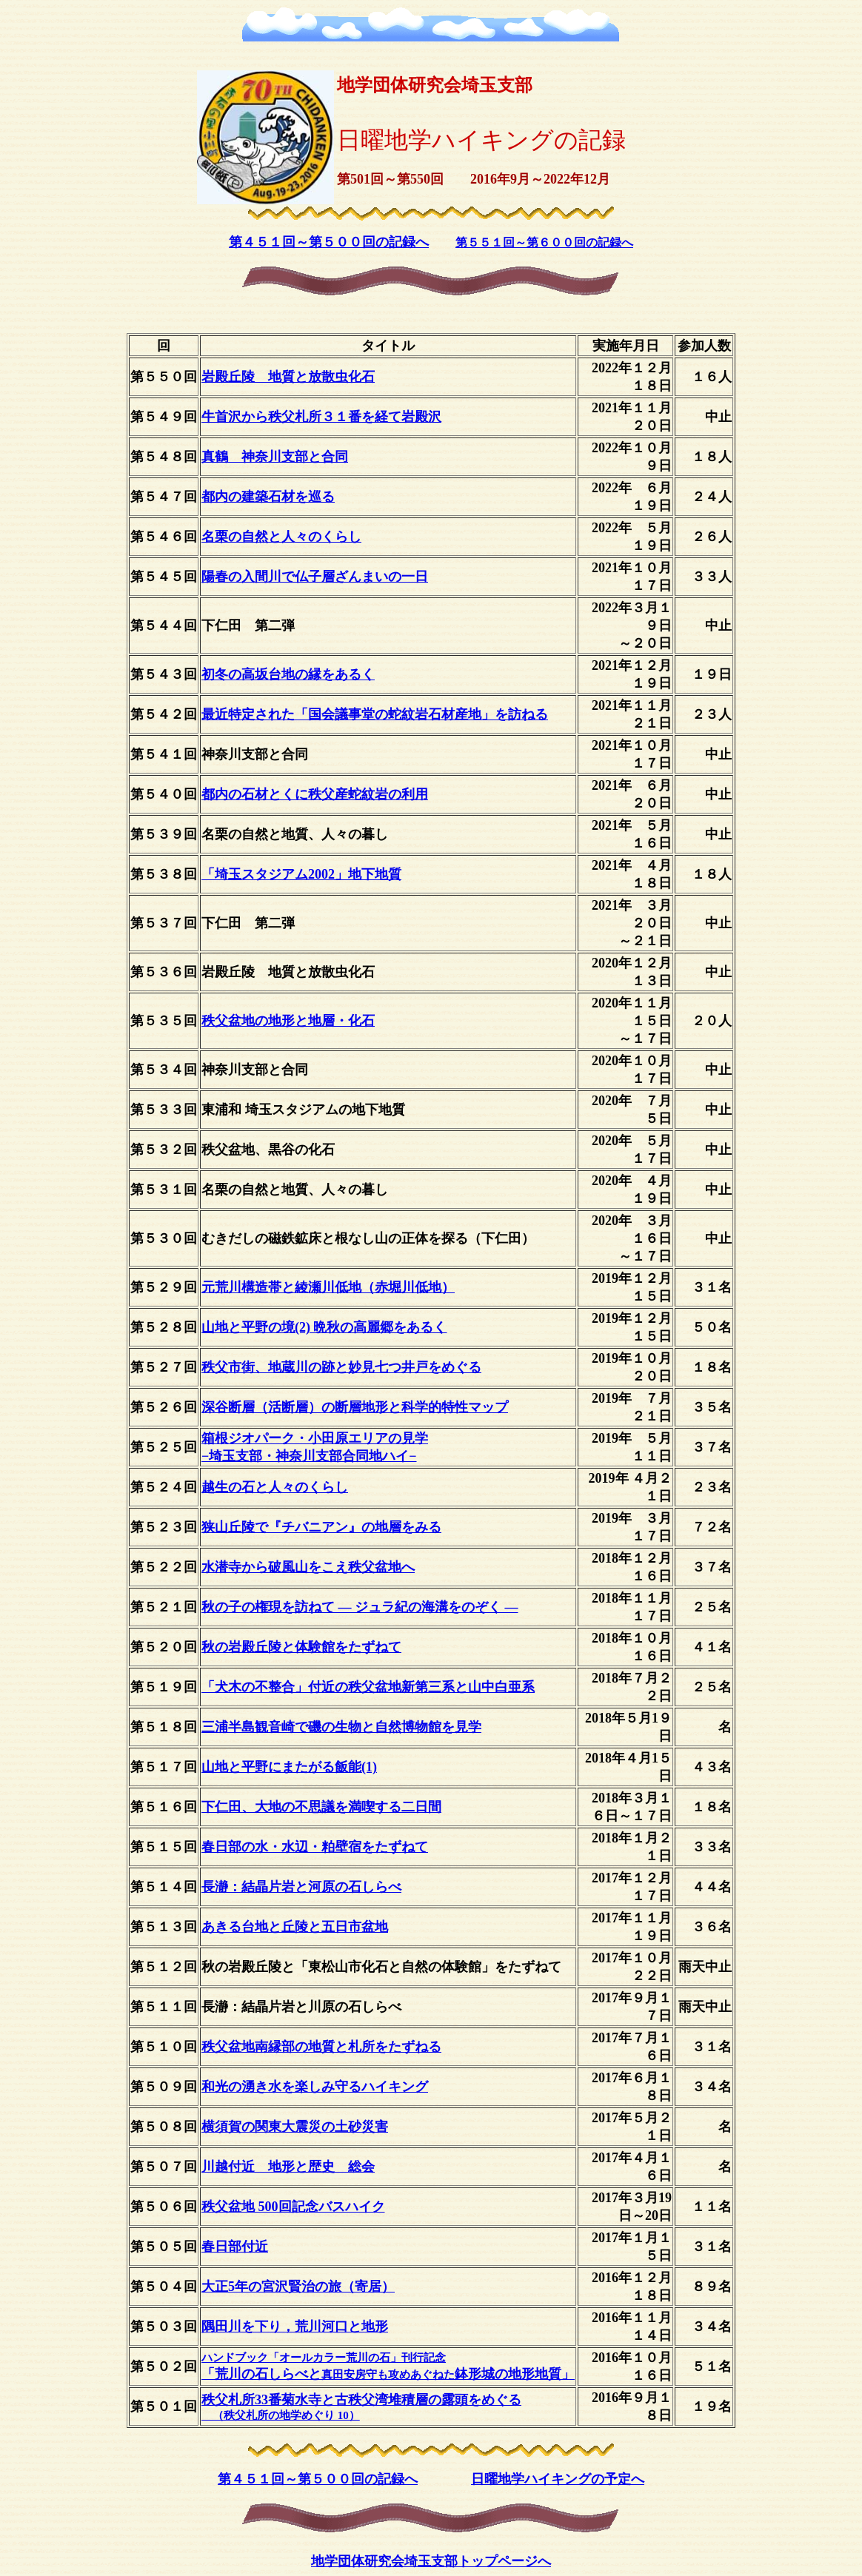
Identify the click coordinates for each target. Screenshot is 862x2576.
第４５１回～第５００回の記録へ (329, 242)
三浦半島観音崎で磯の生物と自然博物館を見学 (341, 1727)
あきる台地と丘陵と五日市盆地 (294, 1926)
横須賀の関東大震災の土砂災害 (294, 2126)
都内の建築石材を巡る (268, 496)
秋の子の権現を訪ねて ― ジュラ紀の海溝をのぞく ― (359, 1607)
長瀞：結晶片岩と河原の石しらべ (301, 1886)
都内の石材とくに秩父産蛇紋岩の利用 (314, 794)
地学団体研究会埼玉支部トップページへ (431, 2561)
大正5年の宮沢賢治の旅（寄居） (298, 2286)
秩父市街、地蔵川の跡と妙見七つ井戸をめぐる (341, 1367)
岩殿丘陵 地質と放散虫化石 (288, 376)
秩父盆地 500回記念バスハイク (293, 2206)
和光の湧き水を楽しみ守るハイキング (314, 2086)
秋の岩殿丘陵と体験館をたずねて (301, 1647)
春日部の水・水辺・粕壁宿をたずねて (314, 1846)
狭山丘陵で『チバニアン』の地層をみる (321, 1527)
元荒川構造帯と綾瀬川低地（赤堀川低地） (328, 1287)
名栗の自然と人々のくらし (281, 536)
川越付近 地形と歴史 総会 (288, 2166)
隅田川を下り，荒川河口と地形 (294, 2326)
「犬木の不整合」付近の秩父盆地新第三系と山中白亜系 (368, 1687)
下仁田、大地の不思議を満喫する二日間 (321, 1806)
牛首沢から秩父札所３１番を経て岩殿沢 (321, 416)
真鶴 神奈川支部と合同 (274, 456)
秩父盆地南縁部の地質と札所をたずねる (321, 2046)
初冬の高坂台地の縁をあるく (288, 674)
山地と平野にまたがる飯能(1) (289, 1767)
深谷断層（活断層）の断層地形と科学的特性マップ (354, 1407)
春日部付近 (234, 2246)
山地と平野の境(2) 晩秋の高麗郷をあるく (324, 1327)
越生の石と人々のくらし (274, 1487)
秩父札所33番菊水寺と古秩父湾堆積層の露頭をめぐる (361, 2406)
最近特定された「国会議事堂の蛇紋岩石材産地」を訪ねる (374, 714)
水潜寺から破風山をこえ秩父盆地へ (308, 1567)
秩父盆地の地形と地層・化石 (288, 1020)
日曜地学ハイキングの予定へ (557, 2479)
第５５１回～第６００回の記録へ (544, 242)
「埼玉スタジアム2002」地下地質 (301, 874)
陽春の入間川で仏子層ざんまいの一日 (314, 576)
